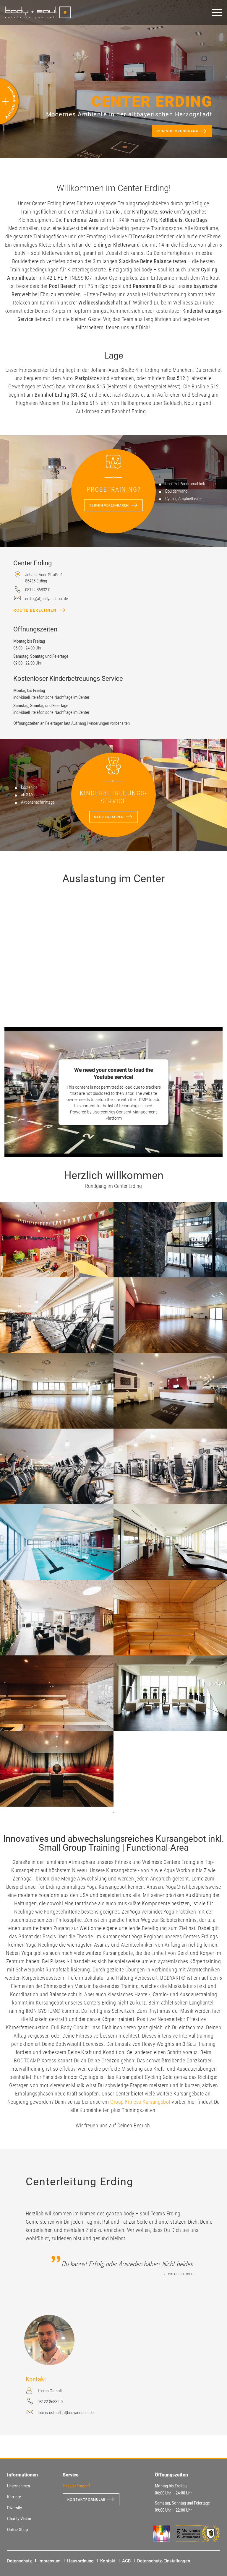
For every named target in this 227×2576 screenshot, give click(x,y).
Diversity (14, 2507)
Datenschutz (19, 2561)
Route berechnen (35, 610)
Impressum (49, 2561)
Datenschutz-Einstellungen (163, 2561)
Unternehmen (18, 2486)
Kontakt (108, 2561)
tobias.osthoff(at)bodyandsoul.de (66, 2412)
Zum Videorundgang (172, 132)
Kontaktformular (89, 2499)
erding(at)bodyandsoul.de (46, 598)
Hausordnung (80, 2561)
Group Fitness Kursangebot (141, 2102)
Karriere (14, 2497)
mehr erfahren (108, 817)
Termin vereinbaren (109, 505)
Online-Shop (17, 2529)
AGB (126, 2561)
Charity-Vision (19, 2518)
